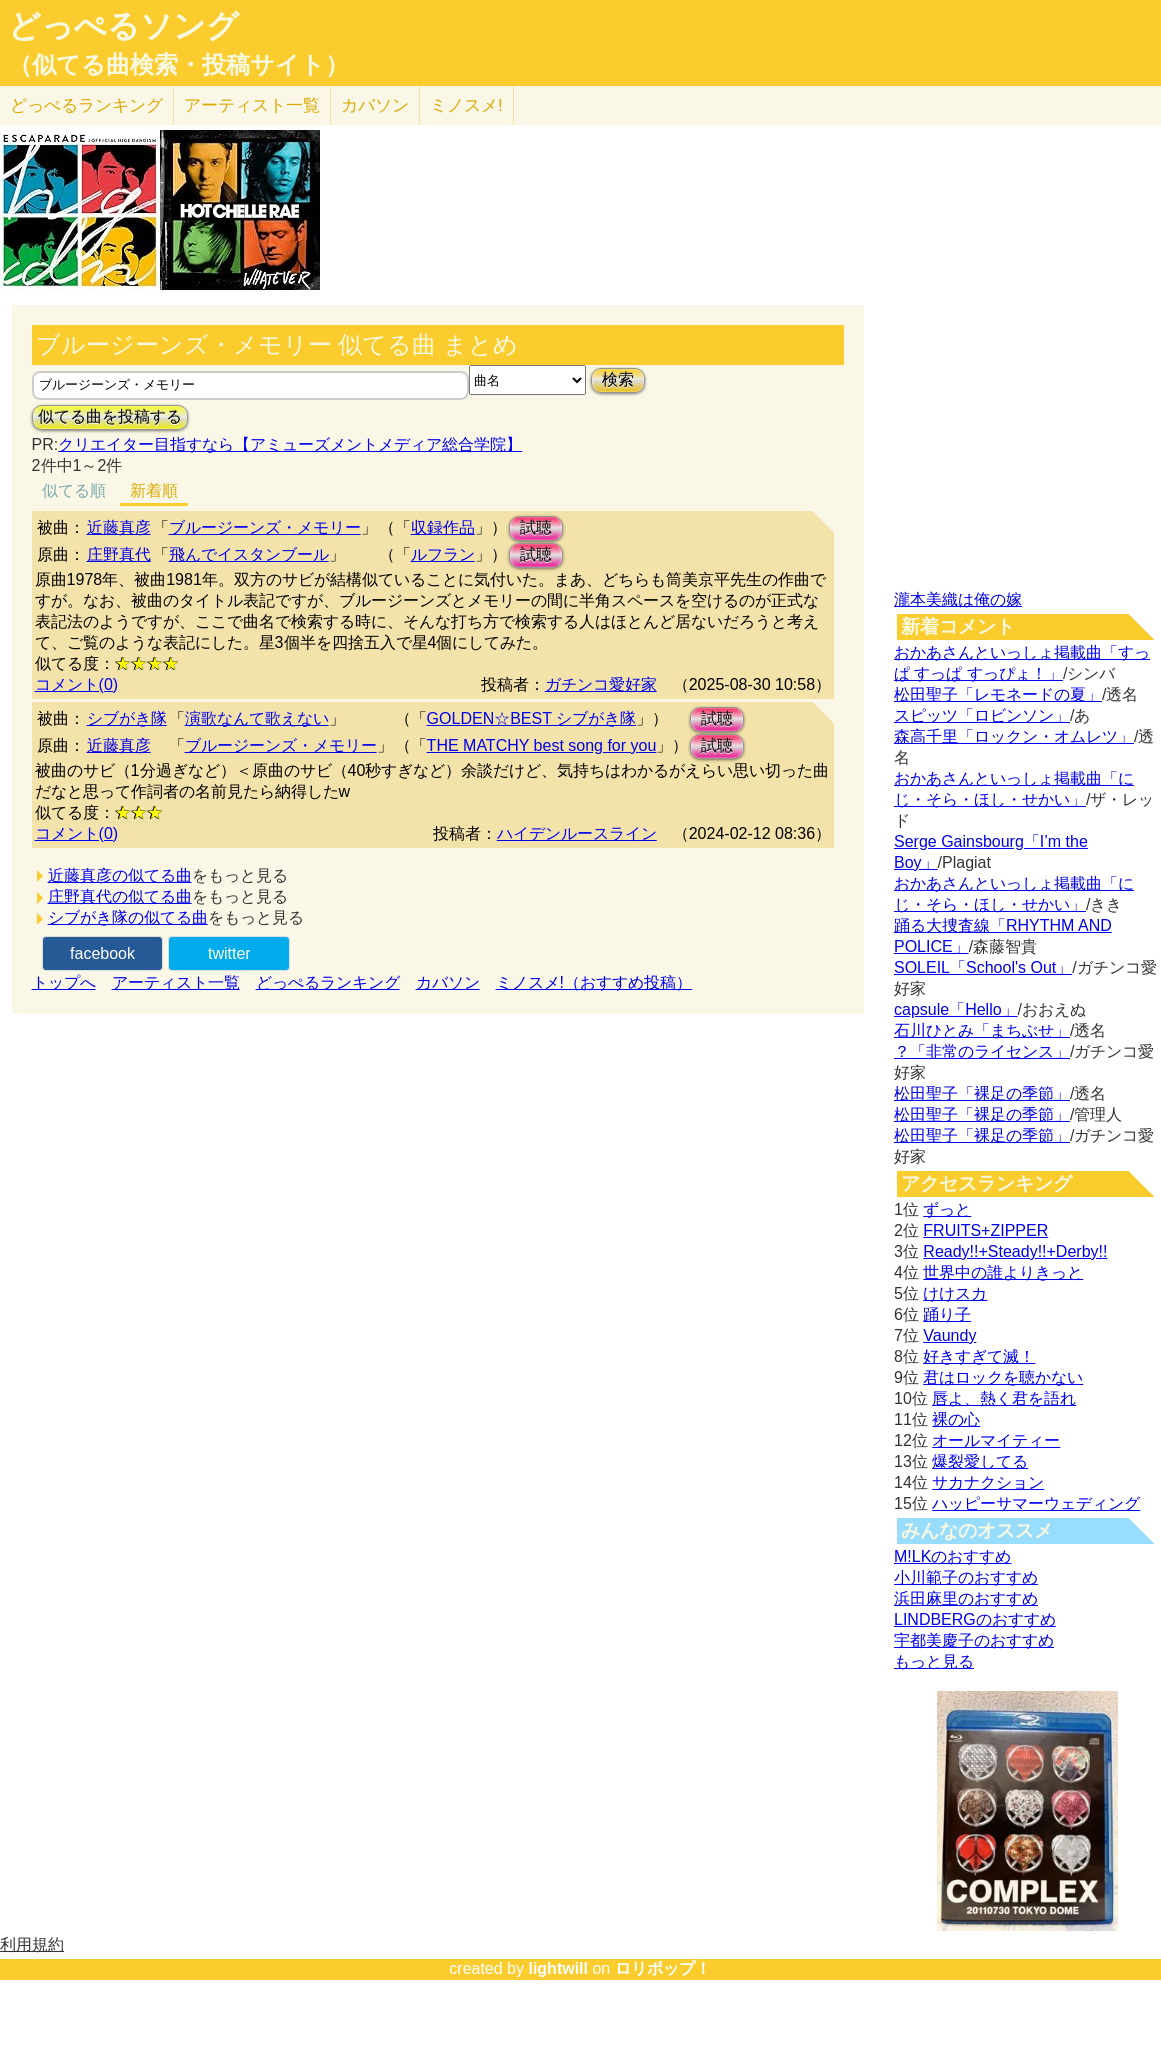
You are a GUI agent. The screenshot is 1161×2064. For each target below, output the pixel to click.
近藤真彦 (119, 527)
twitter (229, 953)
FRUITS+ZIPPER (985, 1230)
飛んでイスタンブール (249, 554)
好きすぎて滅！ (979, 1356)
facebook (102, 953)
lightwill (558, 1968)
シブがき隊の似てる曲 (128, 917)
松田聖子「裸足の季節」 (982, 1093)
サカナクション (988, 1482)
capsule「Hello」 (956, 1009)
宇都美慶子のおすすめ (974, 1640)
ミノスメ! (466, 105)
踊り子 (947, 1314)
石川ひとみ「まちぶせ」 (982, 1030)
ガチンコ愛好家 (601, 684)
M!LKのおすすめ (952, 1556)
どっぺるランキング (328, 982)
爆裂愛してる (980, 1461)
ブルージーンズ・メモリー (265, 527)
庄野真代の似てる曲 (120, 896)
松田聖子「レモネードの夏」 (998, 694)
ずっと (947, 1209)
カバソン (375, 105)
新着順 (154, 490)
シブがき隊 (127, 718)
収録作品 (443, 527)
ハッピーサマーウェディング (1036, 1503)
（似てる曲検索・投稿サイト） (178, 65)
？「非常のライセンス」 (982, 1051)
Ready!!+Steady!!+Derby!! (1015, 1251)
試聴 (536, 527)
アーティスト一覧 (176, 982)
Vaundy (949, 1335)
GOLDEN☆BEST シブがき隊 (532, 718)
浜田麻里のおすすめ (966, 1598)
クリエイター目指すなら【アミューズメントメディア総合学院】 (290, 444)
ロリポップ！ (663, 1968)
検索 (618, 379)
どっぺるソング (123, 26)
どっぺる (86, 105)
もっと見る (934, 1661)
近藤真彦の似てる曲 (120, 875)
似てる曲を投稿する (110, 416)
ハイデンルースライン (577, 833)
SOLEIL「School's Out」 (983, 967)
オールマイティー (996, 1440)
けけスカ (955, 1293)
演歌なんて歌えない (257, 718)
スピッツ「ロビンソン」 (982, 715)
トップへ (64, 982)
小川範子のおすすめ (966, 1577)
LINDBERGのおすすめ (975, 1619)
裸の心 (956, 1419)
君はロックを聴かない (1003, 1377)
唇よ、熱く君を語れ (1004, 1398)
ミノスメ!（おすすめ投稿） (594, 982)
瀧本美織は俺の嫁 (958, 599)
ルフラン (443, 554)
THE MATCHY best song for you (542, 745)
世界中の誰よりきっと (1003, 1272)
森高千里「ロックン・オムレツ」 (1014, 736)
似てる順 (74, 490)
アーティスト (252, 105)
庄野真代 (119, 554)
